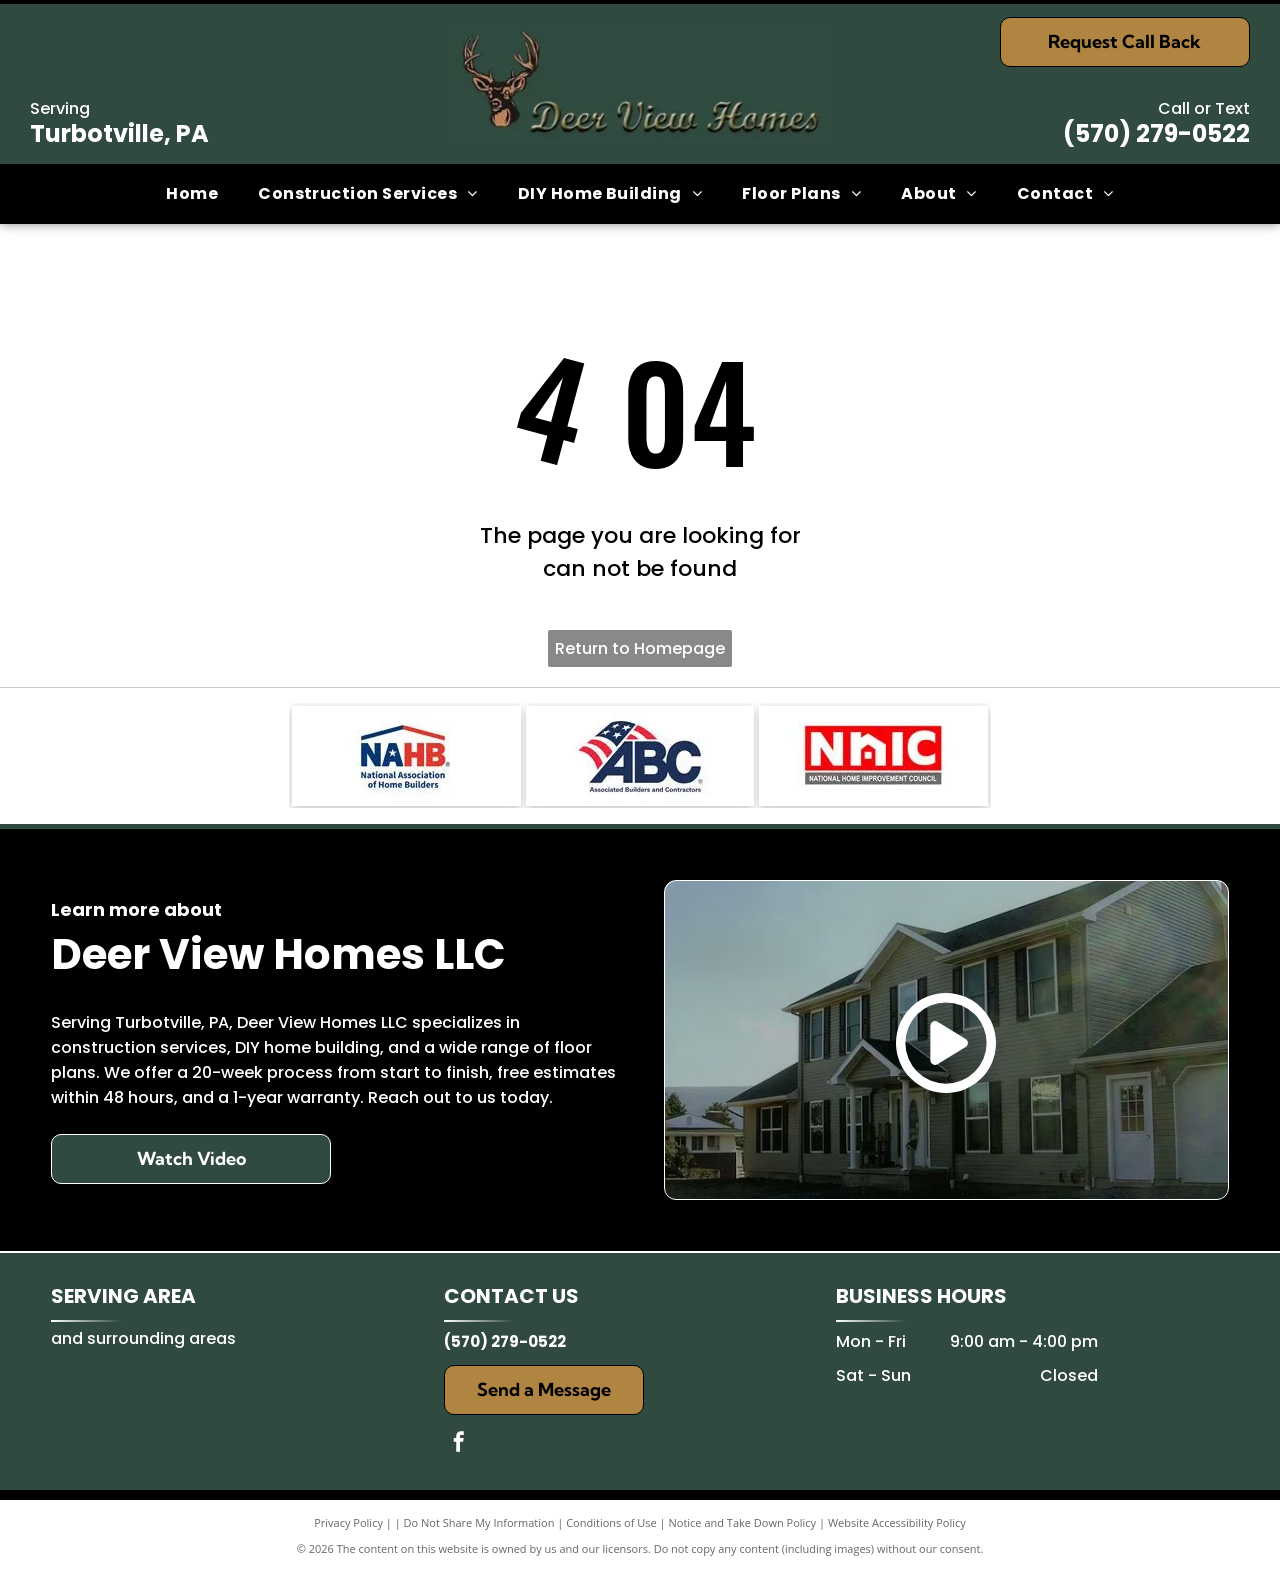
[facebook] (459, 1444)
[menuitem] (192, 194)
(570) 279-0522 (1156, 133)
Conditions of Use (611, 1522)
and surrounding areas (143, 1338)
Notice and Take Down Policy (743, 1522)
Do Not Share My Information (479, 1522)
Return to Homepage (640, 648)
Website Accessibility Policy (897, 1522)
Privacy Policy (348, 1522)
